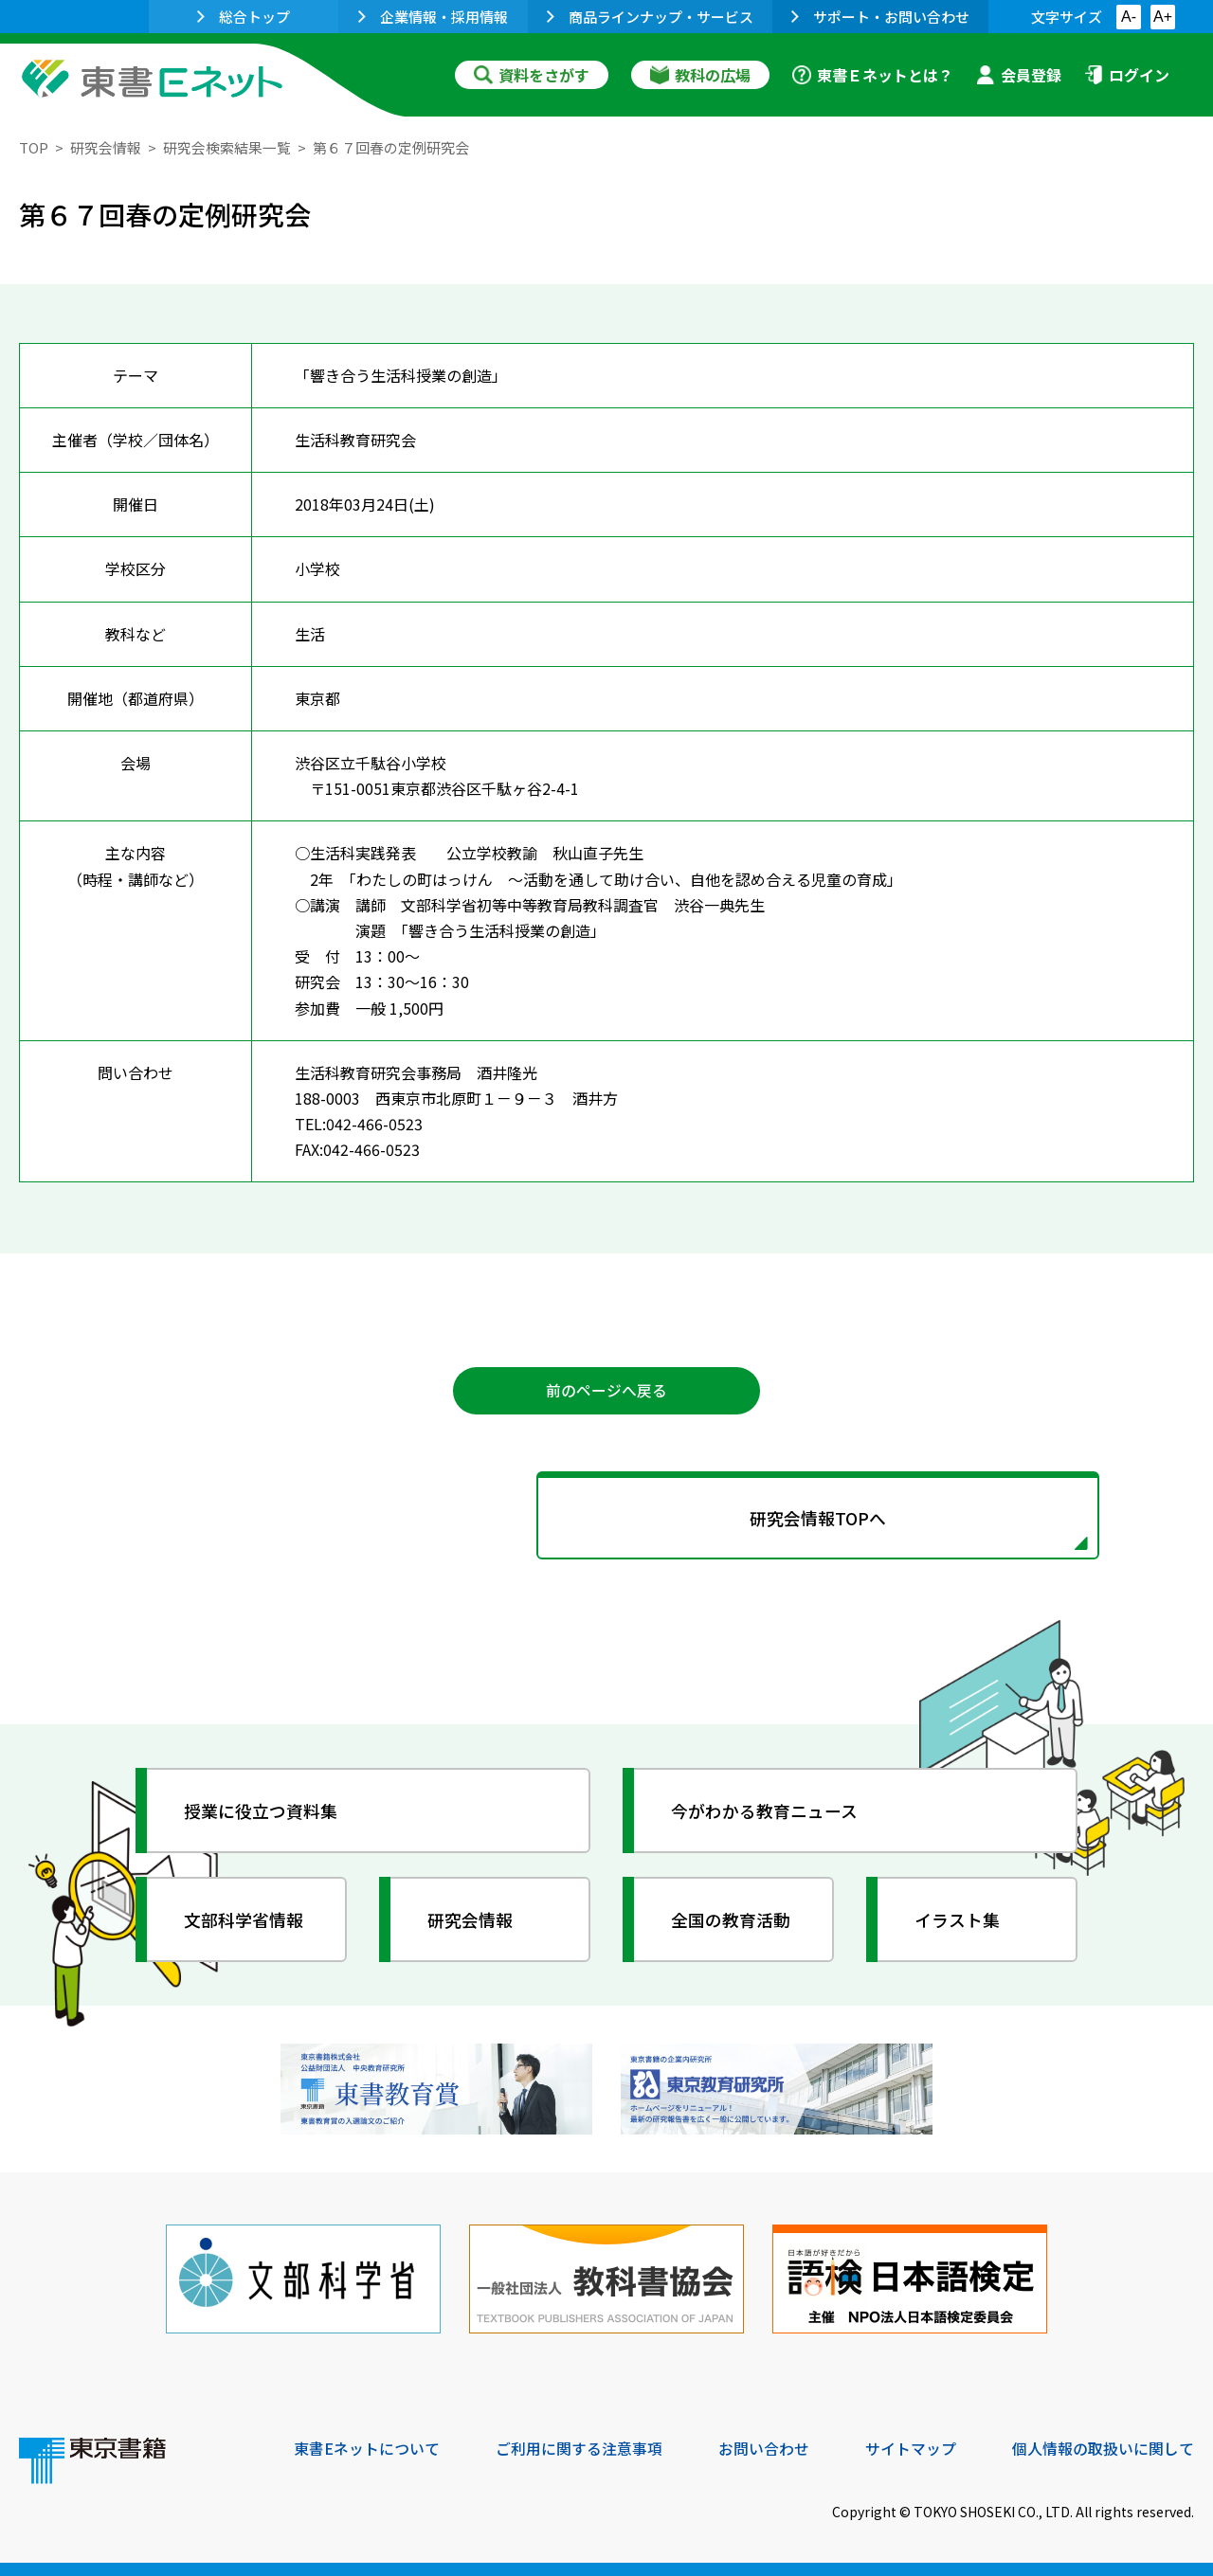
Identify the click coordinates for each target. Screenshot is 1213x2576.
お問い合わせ (763, 2447)
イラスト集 (958, 1920)
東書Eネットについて (367, 2447)
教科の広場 (700, 74)
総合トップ (243, 17)
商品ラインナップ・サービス (650, 17)
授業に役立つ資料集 (261, 1811)
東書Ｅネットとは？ (872, 74)
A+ (1162, 17)
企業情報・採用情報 (433, 17)
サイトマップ (910, 2447)
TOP (33, 147)
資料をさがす (531, 74)
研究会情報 (105, 147)
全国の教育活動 (731, 1920)
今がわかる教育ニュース (765, 1811)
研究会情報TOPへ (606, 1517)
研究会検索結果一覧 (227, 147)
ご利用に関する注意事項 (579, 2447)
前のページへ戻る (606, 1390)
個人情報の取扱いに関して (1103, 2447)
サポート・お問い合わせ (880, 17)
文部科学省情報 (244, 1920)
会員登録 (1018, 74)
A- (1128, 17)
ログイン (1126, 74)
